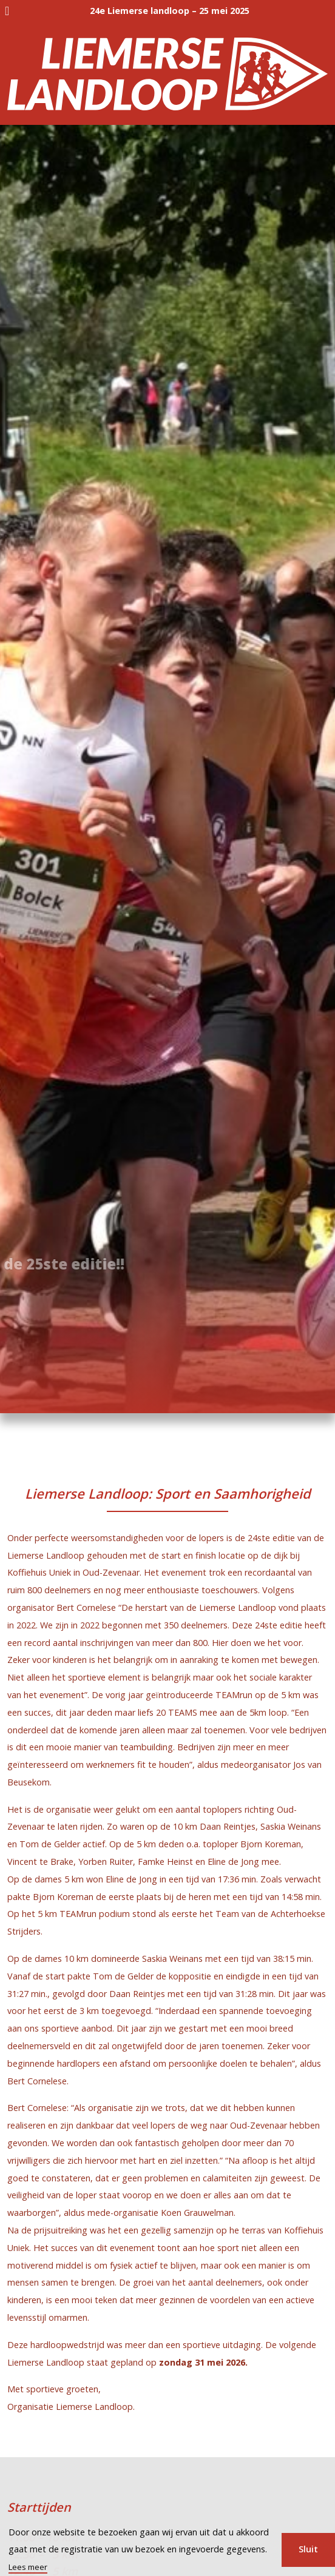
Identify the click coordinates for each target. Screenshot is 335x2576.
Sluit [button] (308, 2549)
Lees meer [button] (27, 2566)
